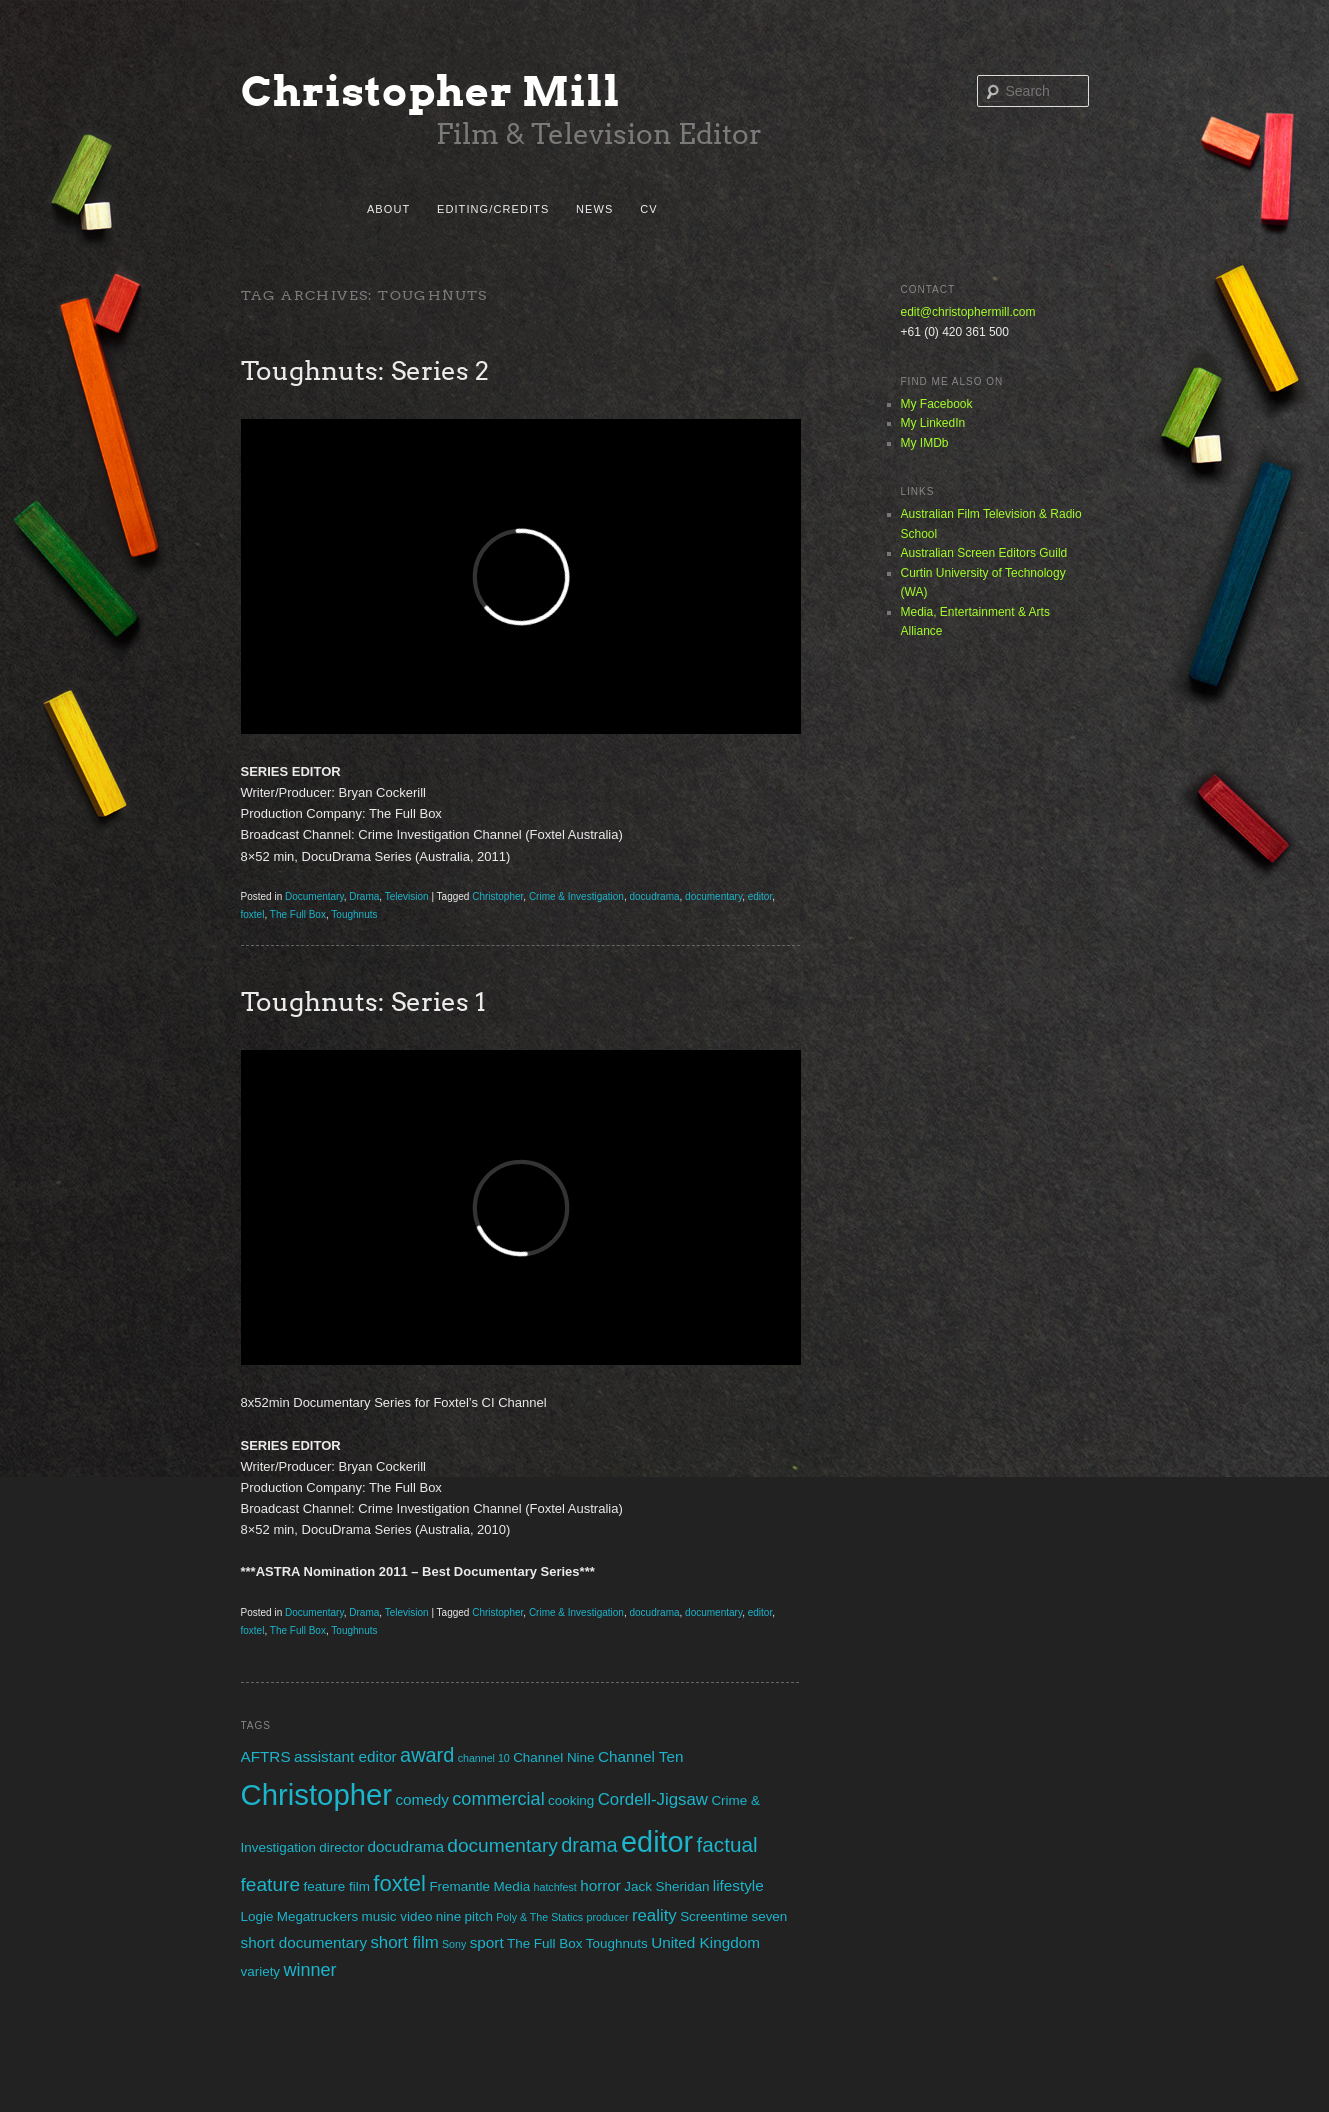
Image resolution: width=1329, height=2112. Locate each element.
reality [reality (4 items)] (654, 1915)
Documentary (314, 896)
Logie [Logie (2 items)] (257, 1916)
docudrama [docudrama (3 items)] (405, 1846)
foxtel (253, 914)
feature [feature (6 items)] (271, 1884)
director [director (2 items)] (341, 1847)
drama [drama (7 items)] (589, 1845)
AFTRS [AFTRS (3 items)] (266, 1756)
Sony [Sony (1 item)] (454, 1944)
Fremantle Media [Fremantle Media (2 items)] (479, 1886)
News (594, 209)
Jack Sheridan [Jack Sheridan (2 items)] (666, 1886)
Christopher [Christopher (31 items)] (317, 1794)
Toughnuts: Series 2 (365, 370)
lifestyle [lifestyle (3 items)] (738, 1885)
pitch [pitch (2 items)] (479, 1916)
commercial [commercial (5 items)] (498, 1799)
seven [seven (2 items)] (769, 1916)
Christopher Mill (431, 91)
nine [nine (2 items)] (448, 1916)
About (388, 209)
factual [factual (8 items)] (727, 1844)
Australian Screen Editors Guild (984, 553)
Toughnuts (354, 914)
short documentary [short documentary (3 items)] (304, 1942)
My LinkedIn (933, 423)
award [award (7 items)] (427, 1755)
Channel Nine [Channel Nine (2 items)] (553, 1757)
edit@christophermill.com (968, 312)
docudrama (655, 896)
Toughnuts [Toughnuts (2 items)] (617, 1943)
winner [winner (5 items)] (309, 1970)
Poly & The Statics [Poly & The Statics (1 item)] (539, 1917)
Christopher (497, 896)
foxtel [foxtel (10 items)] (399, 1883)
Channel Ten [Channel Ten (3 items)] (641, 1756)
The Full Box (298, 914)
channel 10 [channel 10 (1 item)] (484, 1758)
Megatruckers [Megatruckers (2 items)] (317, 1916)
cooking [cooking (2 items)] (571, 1800)
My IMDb (925, 443)
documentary (713, 896)
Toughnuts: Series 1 (363, 1001)
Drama (364, 896)
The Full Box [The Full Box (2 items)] (544, 1943)
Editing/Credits (493, 209)
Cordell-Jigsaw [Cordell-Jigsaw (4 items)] (653, 1799)
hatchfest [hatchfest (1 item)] (555, 1887)
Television (407, 896)
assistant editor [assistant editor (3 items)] (345, 1756)
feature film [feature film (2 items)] (336, 1886)
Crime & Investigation (576, 896)
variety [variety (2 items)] (261, 1971)
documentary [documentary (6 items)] (502, 1845)
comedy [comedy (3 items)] (422, 1799)
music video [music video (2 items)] (396, 1916)
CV (648, 209)
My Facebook (937, 404)
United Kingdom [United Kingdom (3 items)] (705, 1942)
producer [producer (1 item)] (607, 1917)
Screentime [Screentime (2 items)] (714, 1916)
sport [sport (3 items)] (487, 1942)
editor (760, 896)
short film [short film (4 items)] (404, 1942)
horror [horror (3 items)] (600, 1885)
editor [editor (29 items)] (657, 1842)
